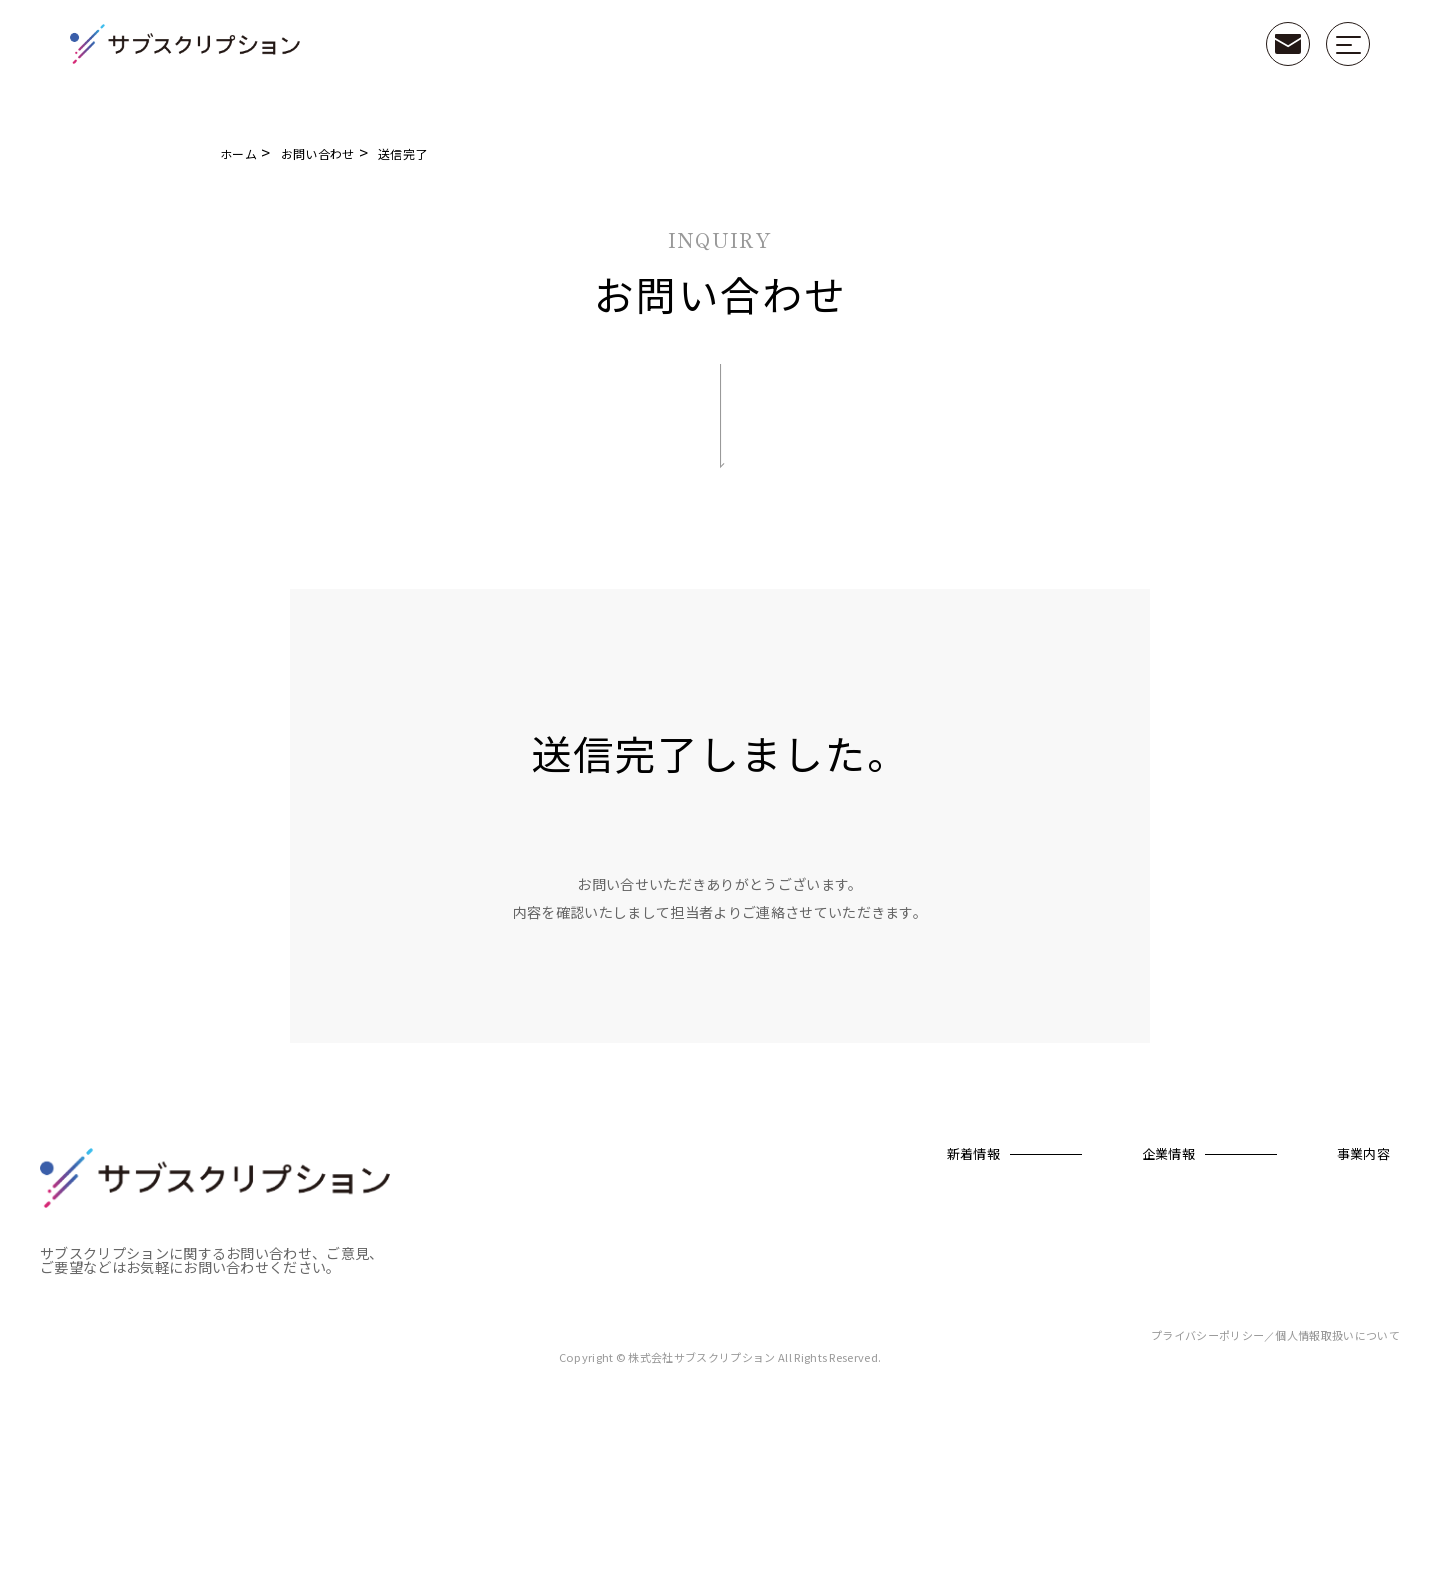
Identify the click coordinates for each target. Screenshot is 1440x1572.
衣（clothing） (1214, 1242)
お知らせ (653, 1261)
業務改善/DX (1326, 1387)
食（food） (1204, 1271)
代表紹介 (848, 1232)
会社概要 (848, 1203)
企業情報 (852, 1154)
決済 (1305, 1271)
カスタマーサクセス (1345, 1329)
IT (1299, 1358)
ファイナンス (1328, 1242)
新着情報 (657, 1154)
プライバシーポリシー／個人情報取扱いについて (1275, 1467)
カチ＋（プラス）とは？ (1083, 1242)
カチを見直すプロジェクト (1214, 1206)
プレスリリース (670, 1232)
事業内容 (1047, 1154)
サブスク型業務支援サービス (1081, 1206)
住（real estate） (1219, 1300)
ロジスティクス (1333, 1300)
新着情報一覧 (665, 1203)
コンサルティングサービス (1347, 1206)
